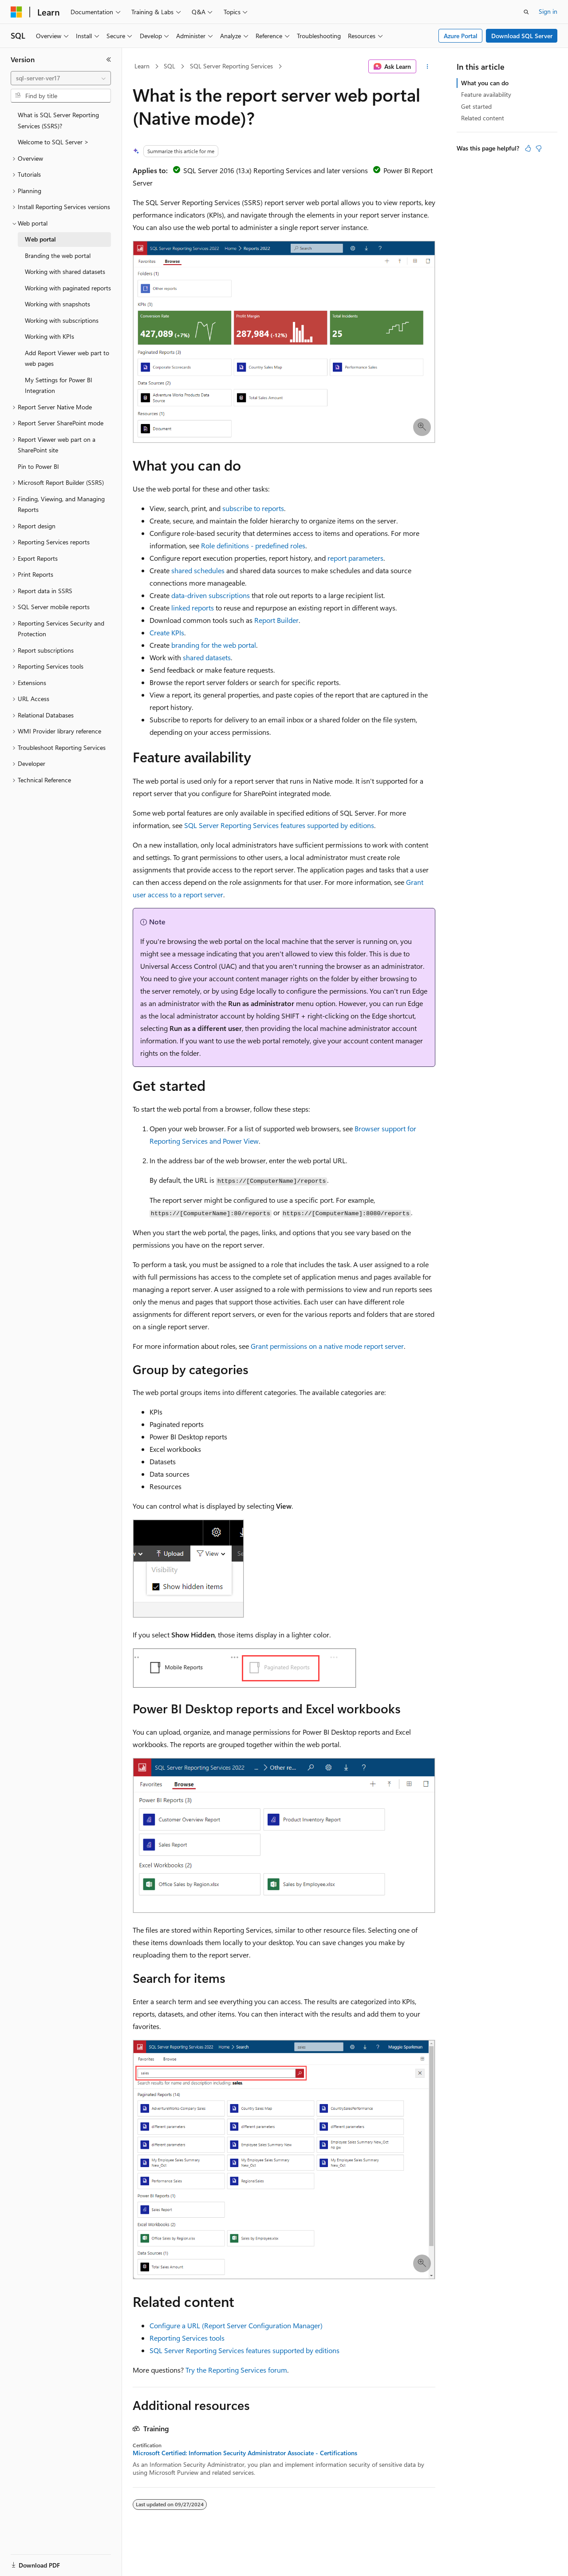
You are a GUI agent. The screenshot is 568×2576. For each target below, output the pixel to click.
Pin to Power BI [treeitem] (38, 466)
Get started (476, 106)
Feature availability (486, 94)
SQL (169, 66)
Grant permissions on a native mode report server (327, 1346)
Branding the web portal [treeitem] (58, 255)
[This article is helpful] (528, 148)
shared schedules (198, 570)
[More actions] (427, 66)
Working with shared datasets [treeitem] (65, 271)
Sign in (548, 11)
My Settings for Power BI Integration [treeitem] (58, 385)
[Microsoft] (16, 12)
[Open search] (526, 12)
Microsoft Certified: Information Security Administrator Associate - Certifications (245, 2453)
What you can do (485, 83)
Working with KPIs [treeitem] (49, 336)
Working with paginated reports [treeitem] (68, 288)
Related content (482, 118)
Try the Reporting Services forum (236, 2369)
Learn (142, 66)
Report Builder (276, 620)
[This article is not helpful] (538, 148)
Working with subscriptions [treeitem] (62, 320)
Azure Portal (460, 36)
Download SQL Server (521, 36)
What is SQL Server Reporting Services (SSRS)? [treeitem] (58, 120)
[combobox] (61, 78)
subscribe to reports (253, 508)
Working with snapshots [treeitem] (57, 304)
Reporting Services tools (187, 2337)
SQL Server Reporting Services (231, 66)
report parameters (355, 558)
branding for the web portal (213, 645)
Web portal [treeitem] (40, 239)
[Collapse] (108, 59)
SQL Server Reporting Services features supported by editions (279, 825)
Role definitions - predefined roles (253, 545)
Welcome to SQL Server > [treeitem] (53, 142)
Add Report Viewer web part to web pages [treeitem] (67, 358)
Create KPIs (167, 632)
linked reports (192, 607)
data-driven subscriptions (210, 595)
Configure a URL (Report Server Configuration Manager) (236, 2325)
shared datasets (207, 657)
